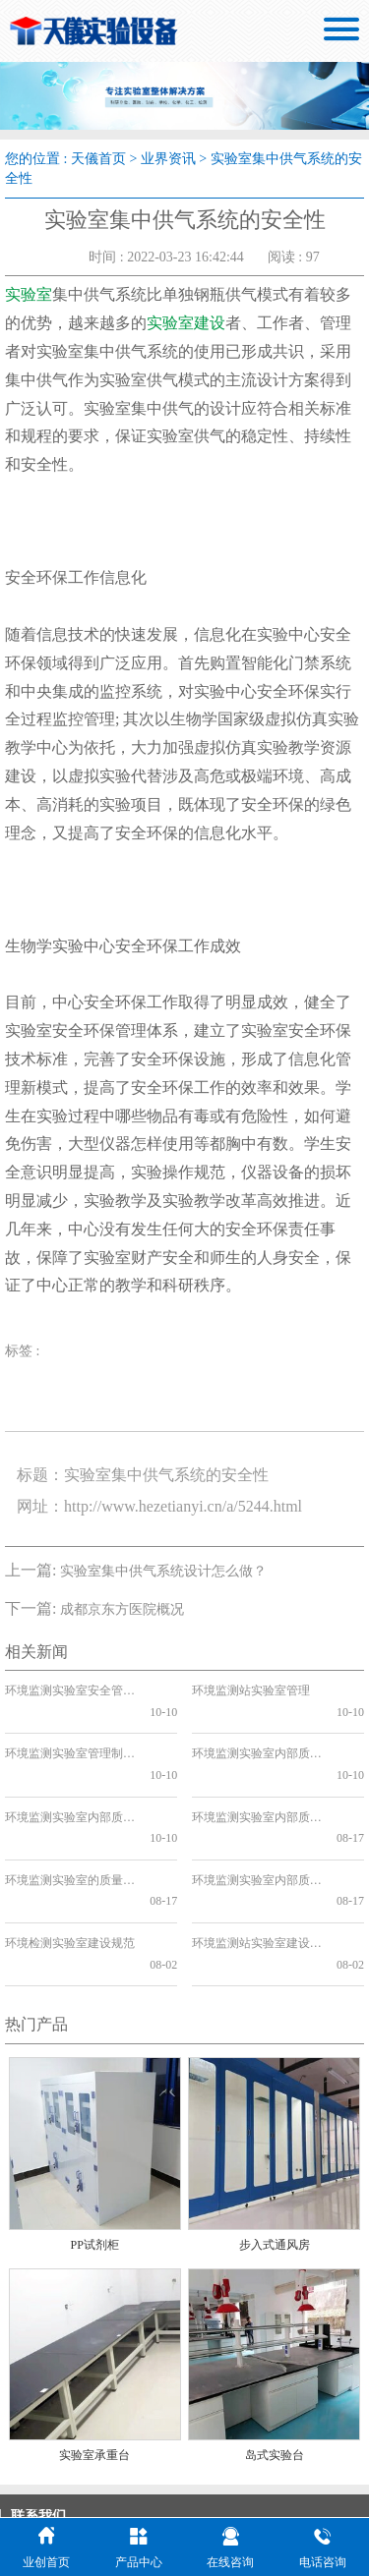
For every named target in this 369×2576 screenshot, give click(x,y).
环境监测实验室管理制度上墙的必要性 (69, 1733)
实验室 (28, 294)
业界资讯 (168, 158)
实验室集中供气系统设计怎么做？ (163, 1571)
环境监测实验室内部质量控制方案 (69, 1774)
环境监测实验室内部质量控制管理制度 (256, 1733)
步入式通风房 (274, 2139)
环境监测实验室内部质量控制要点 (256, 1816)
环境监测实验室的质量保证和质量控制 (69, 1816)
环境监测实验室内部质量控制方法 (256, 1774)
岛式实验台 (274, 2349)
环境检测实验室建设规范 (69, 1858)
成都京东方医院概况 (122, 1609)
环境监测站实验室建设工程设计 (256, 1858)
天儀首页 (98, 158)
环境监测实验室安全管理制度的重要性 (69, 1690)
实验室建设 (186, 323)
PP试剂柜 (95, 2139)
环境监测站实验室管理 (251, 1690)
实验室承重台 (94, 2349)
